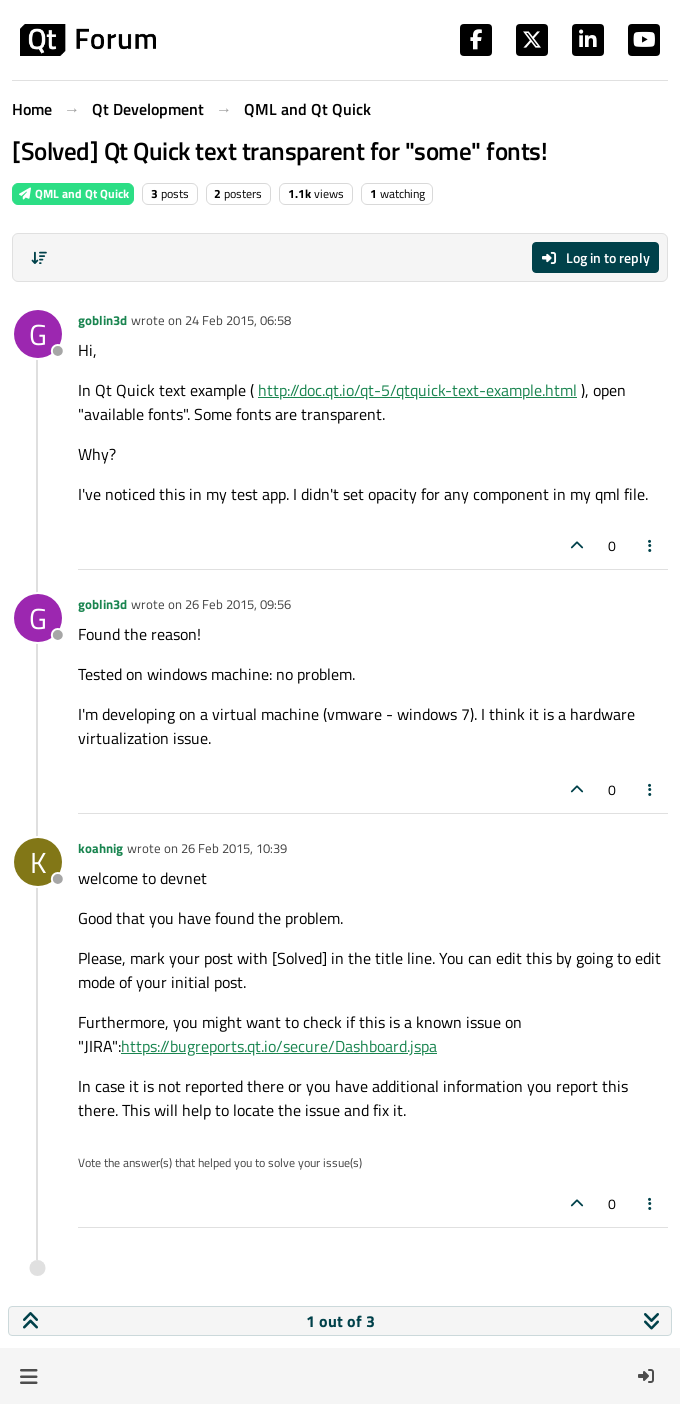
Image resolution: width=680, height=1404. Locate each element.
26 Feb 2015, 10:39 (234, 848)
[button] (28, 1376)
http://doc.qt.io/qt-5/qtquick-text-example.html (417, 390)
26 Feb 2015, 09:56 (238, 604)
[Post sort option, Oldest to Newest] (39, 258)
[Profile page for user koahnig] (38, 862)
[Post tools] (651, 545)
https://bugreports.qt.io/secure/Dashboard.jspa (279, 1046)
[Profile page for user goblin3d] (38, 334)
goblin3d (102, 320)
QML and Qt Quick (73, 193)
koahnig (100, 848)
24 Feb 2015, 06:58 (238, 320)
